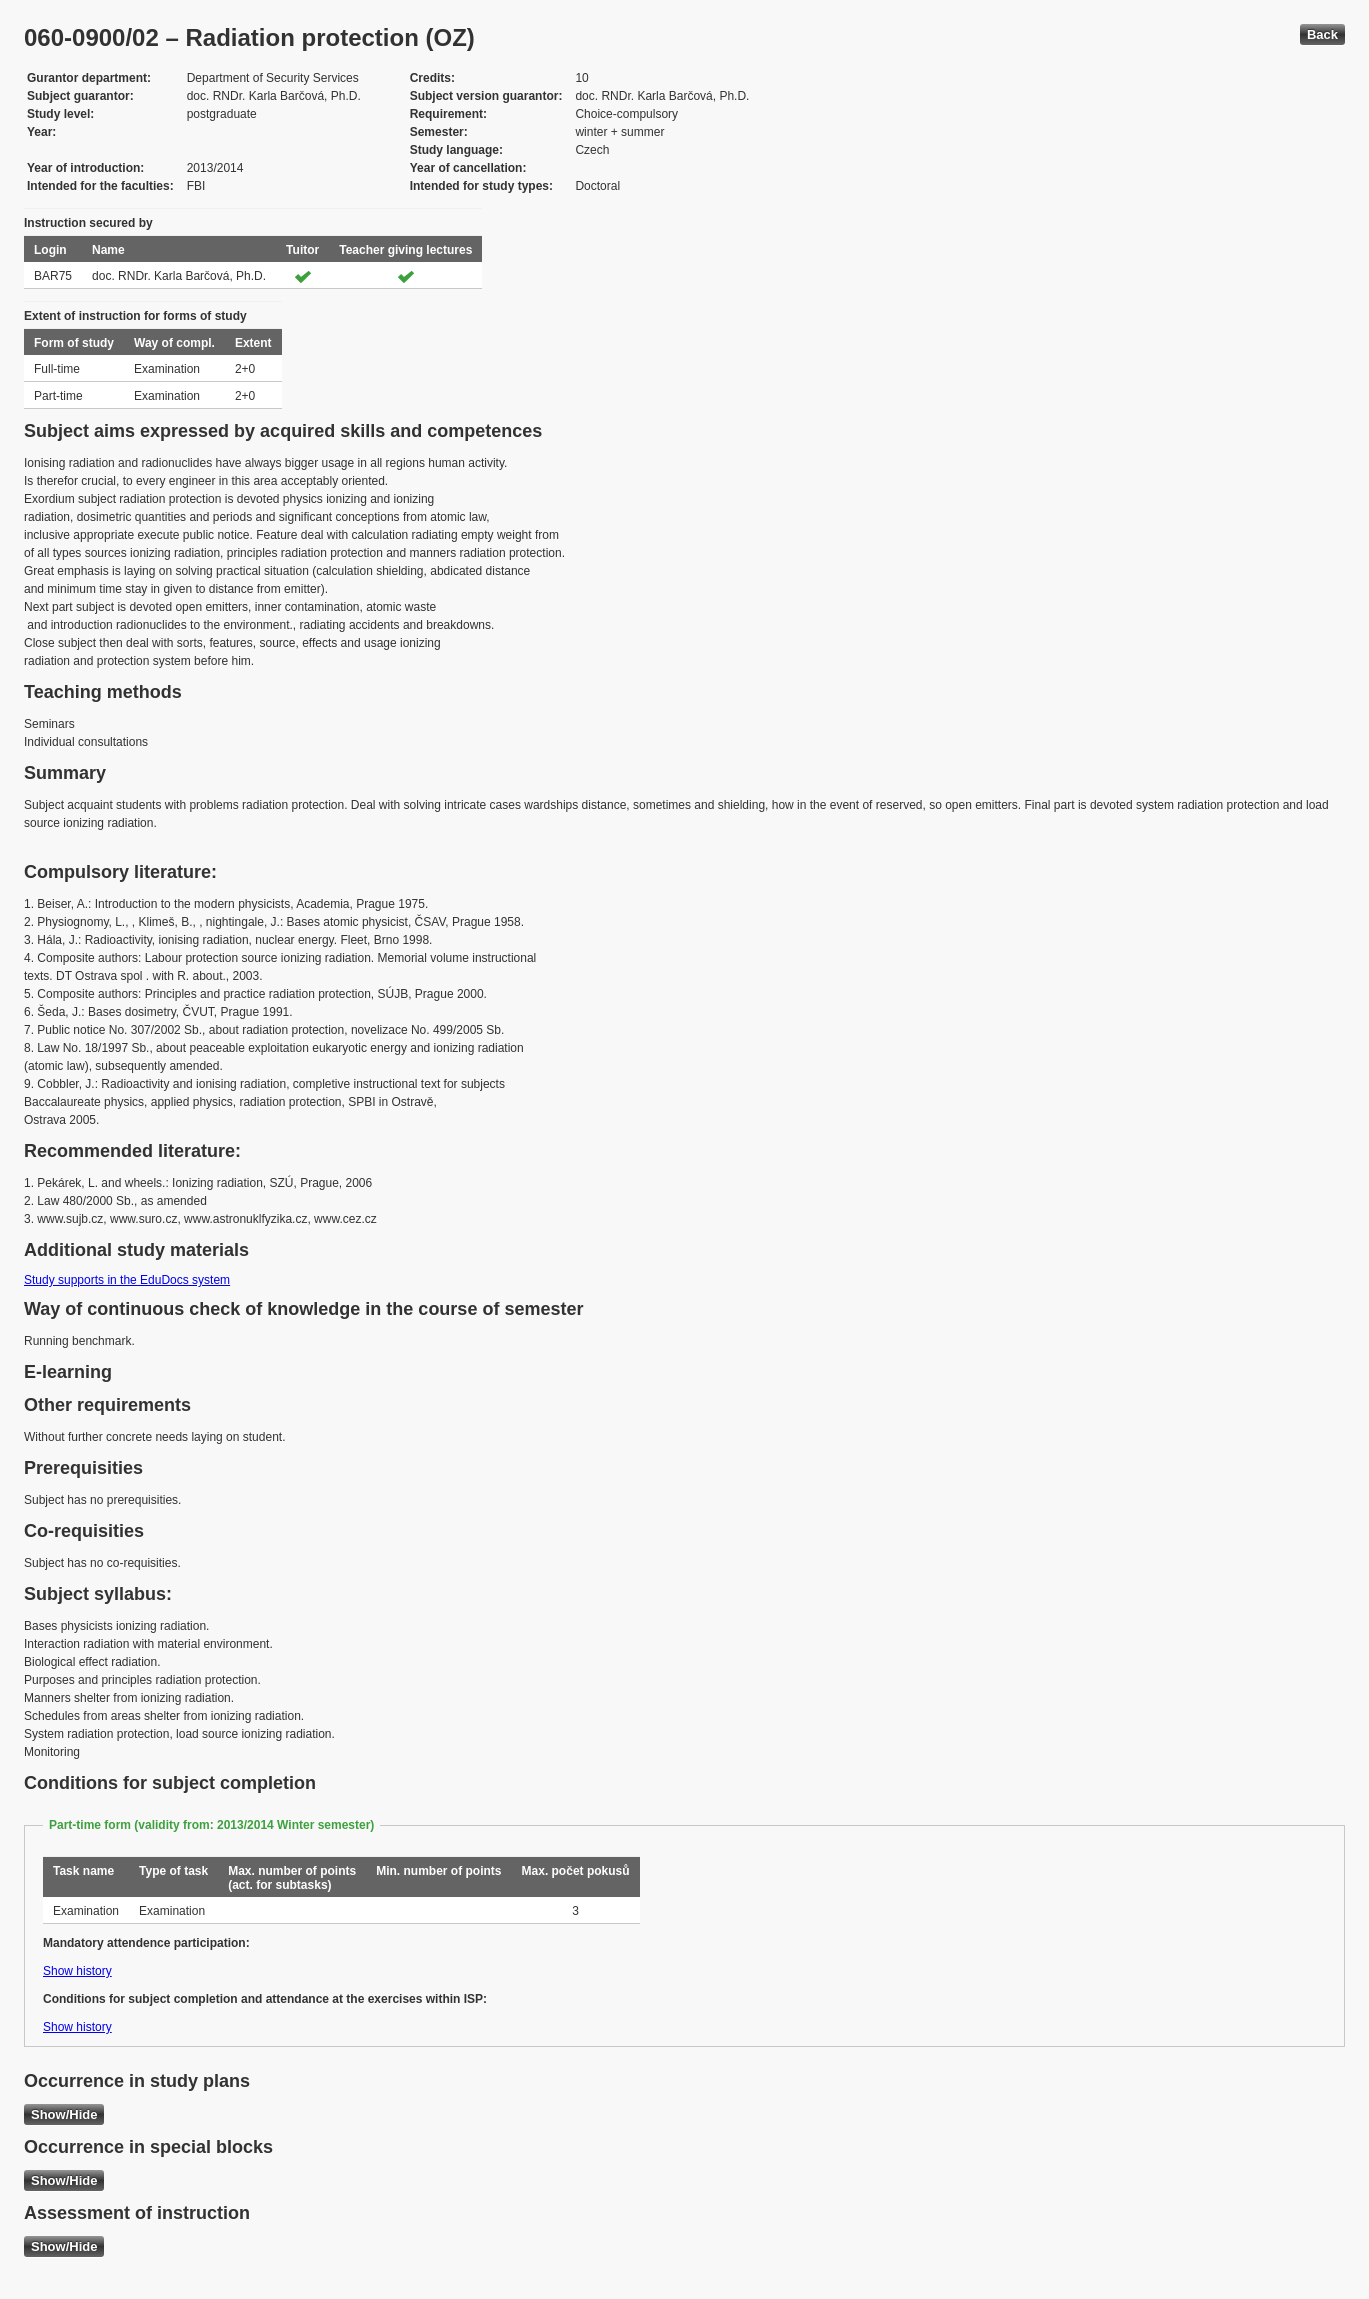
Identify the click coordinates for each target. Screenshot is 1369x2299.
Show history (77, 1971)
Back (1322, 34)
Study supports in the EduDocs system (127, 1280)
